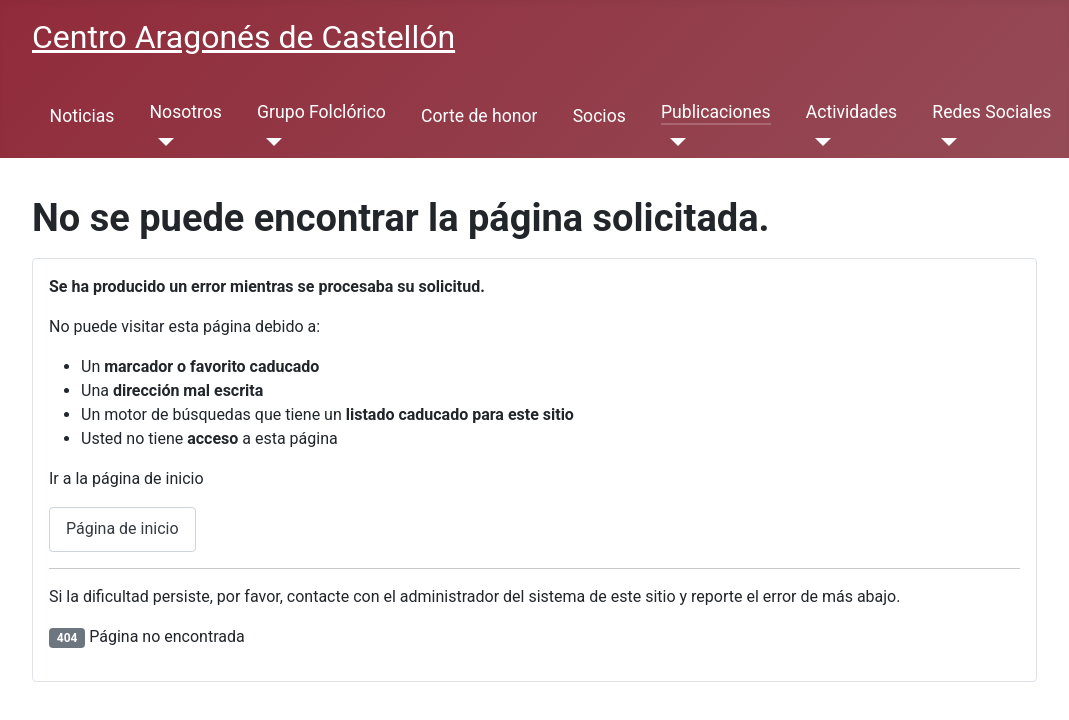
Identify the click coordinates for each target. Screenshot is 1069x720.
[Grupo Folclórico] (269, 142)
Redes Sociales (991, 112)
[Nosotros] (162, 142)
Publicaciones (716, 112)
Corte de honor (479, 116)
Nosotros (186, 112)
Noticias (82, 116)
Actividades (851, 112)
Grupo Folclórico (321, 112)
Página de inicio (122, 528)
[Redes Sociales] (944, 142)
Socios (599, 116)
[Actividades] (818, 142)
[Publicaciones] (673, 142)
